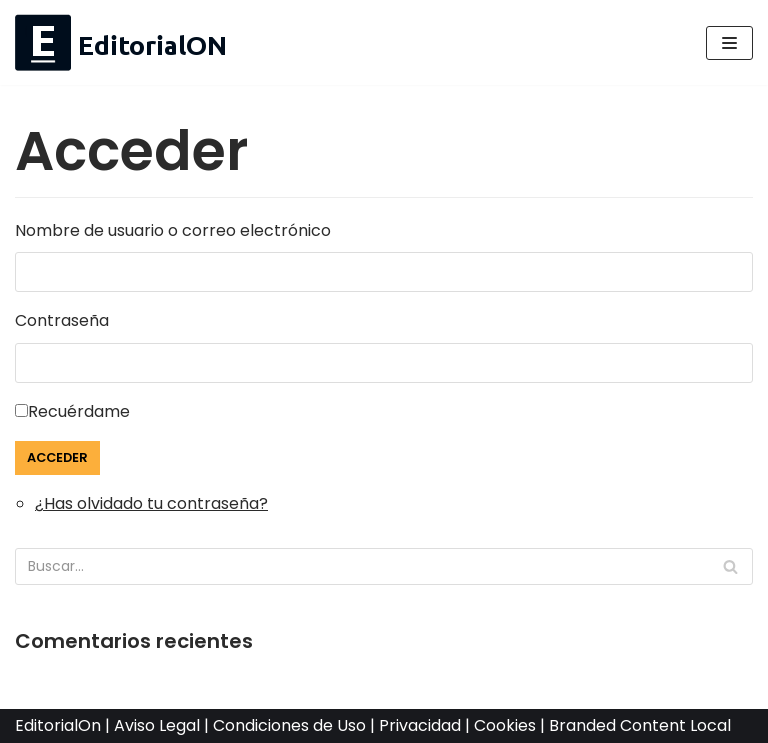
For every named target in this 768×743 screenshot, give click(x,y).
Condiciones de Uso (289, 725)
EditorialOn (58, 725)
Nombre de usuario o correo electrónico (173, 230)
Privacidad (420, 725)
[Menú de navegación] (729, 43)
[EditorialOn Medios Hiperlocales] (121, 42)
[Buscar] (730, 566)
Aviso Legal (157, 725)
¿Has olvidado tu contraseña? (151, 503)
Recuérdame (79, 411)
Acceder (57, 457)
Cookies (505, 725)
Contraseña (62, 320)
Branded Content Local (640, 725)
